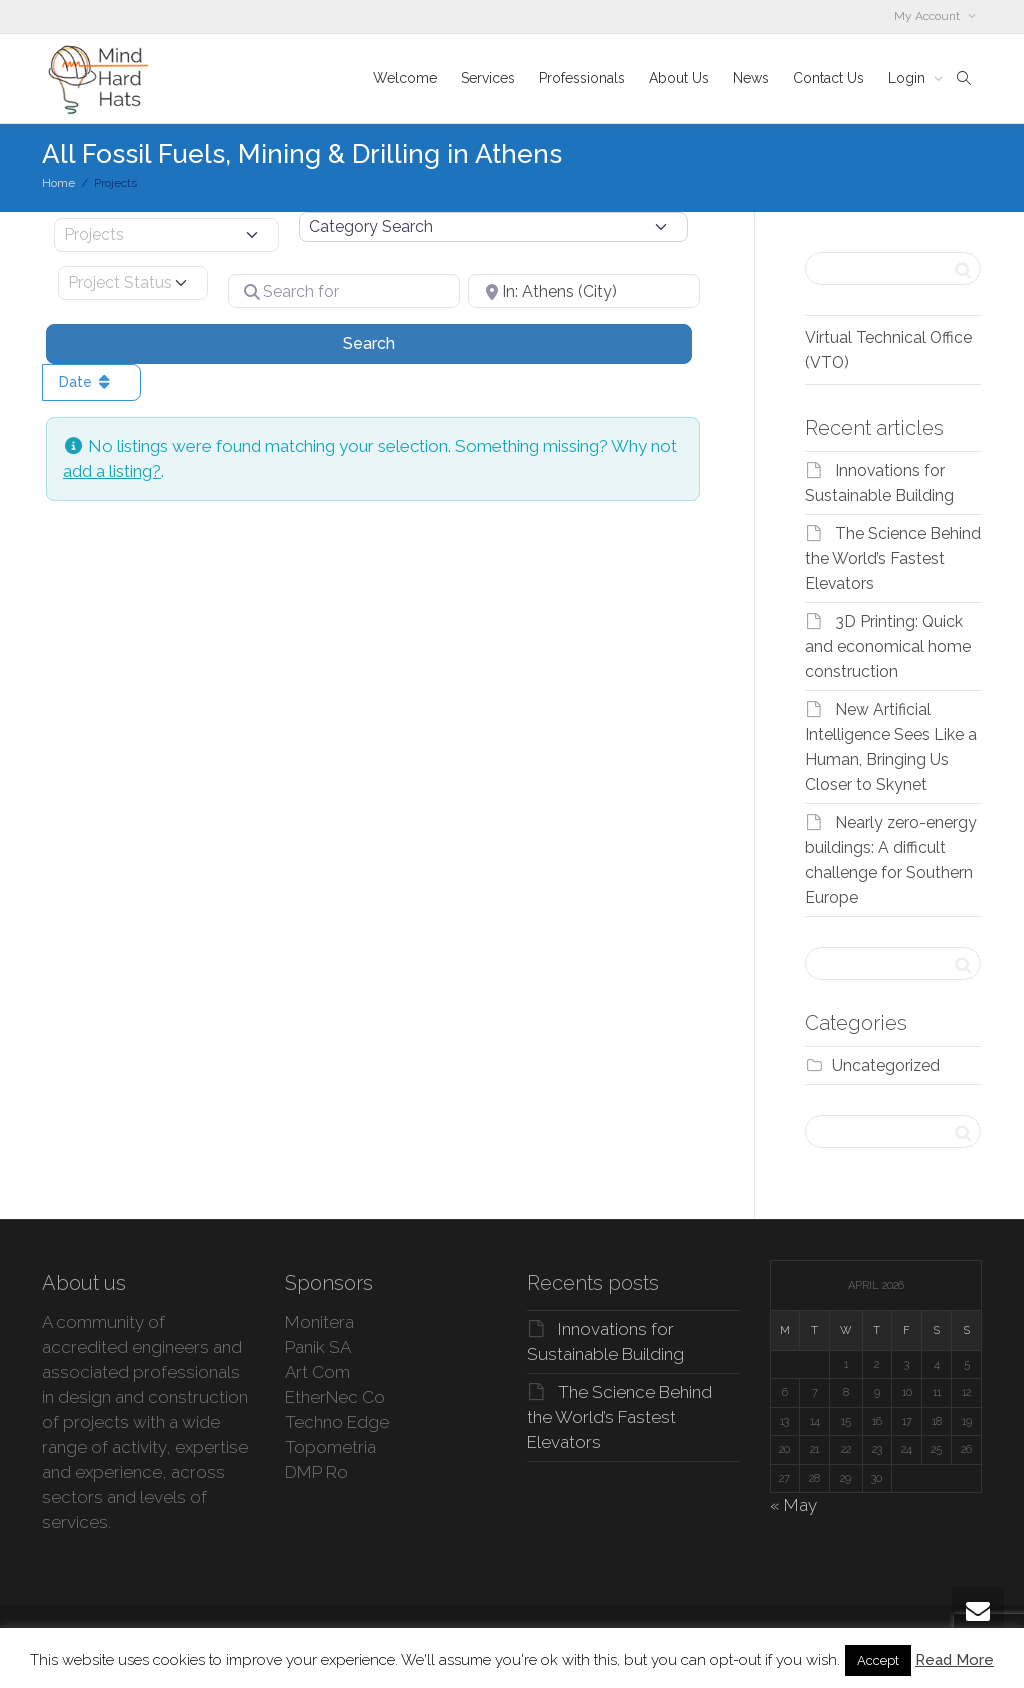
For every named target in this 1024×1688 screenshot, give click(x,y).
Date (86, 382)
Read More (954, 1660)
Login (908, 78)
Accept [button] (878, 1660)
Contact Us (828, 78)
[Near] (584, 291)
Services (488, 78)
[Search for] (344, 291)
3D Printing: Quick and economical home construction (888, 646)
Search (394, 342)
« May (793, 1505)
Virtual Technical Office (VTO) (888, 350)
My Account (928, 16)
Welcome (405, 78)
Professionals (582, 78)
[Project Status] (133, 283)
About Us (679, 78)
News (751, 78)
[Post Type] (166, 235)
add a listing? (112, 471)
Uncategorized (886, 1065)
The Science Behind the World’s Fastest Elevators (893, 558)
